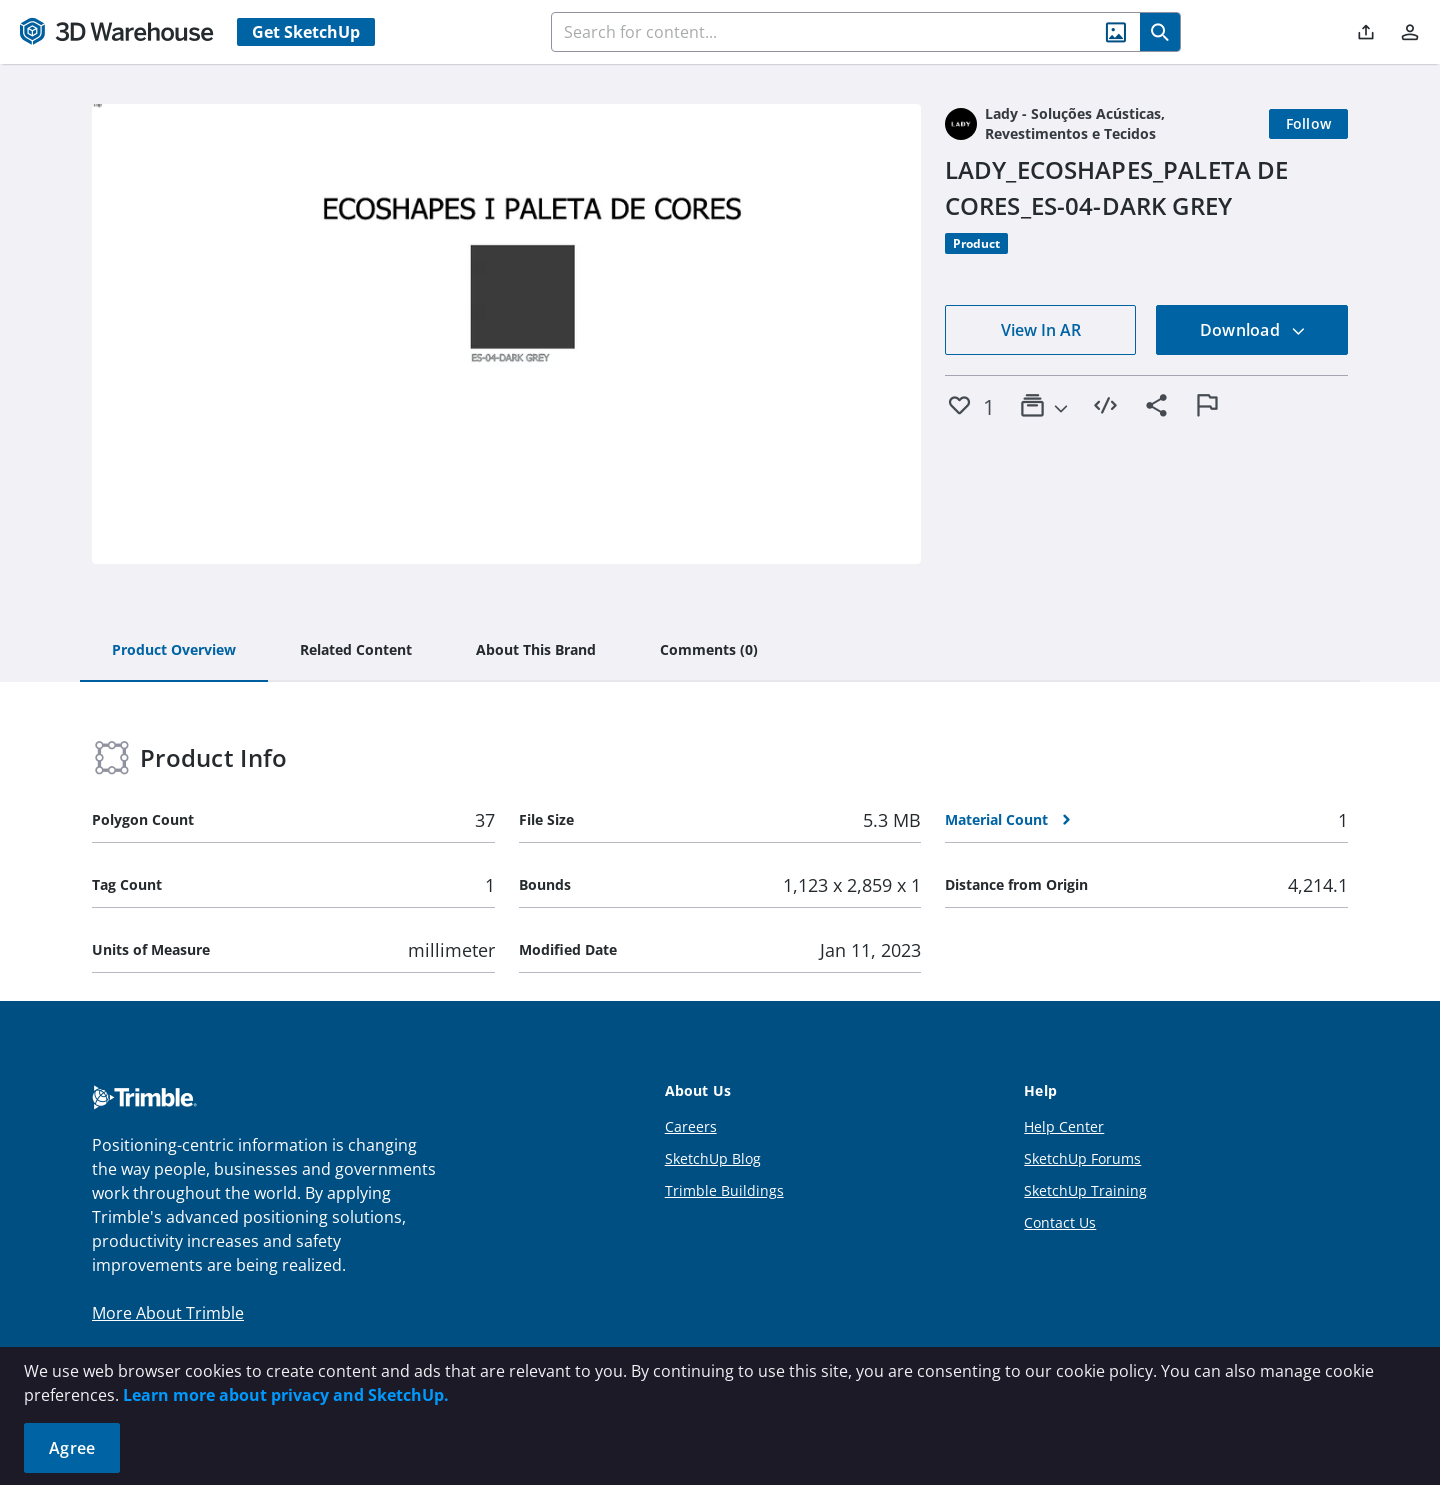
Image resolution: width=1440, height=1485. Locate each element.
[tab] (174, 651)
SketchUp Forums (1082, 1158)
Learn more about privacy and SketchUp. (286, 1395)
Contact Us (1060, 1222)
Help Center (1064, 1126)
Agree (72, 1448)
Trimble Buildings (724, 1190)
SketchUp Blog (713, 1158)
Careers (691, 1126)
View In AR (1041, 330)
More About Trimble (168, 1313)
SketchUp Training (1085, 1190)
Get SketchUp (306, 32)
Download (1253, 330)
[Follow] (1309, 124)
